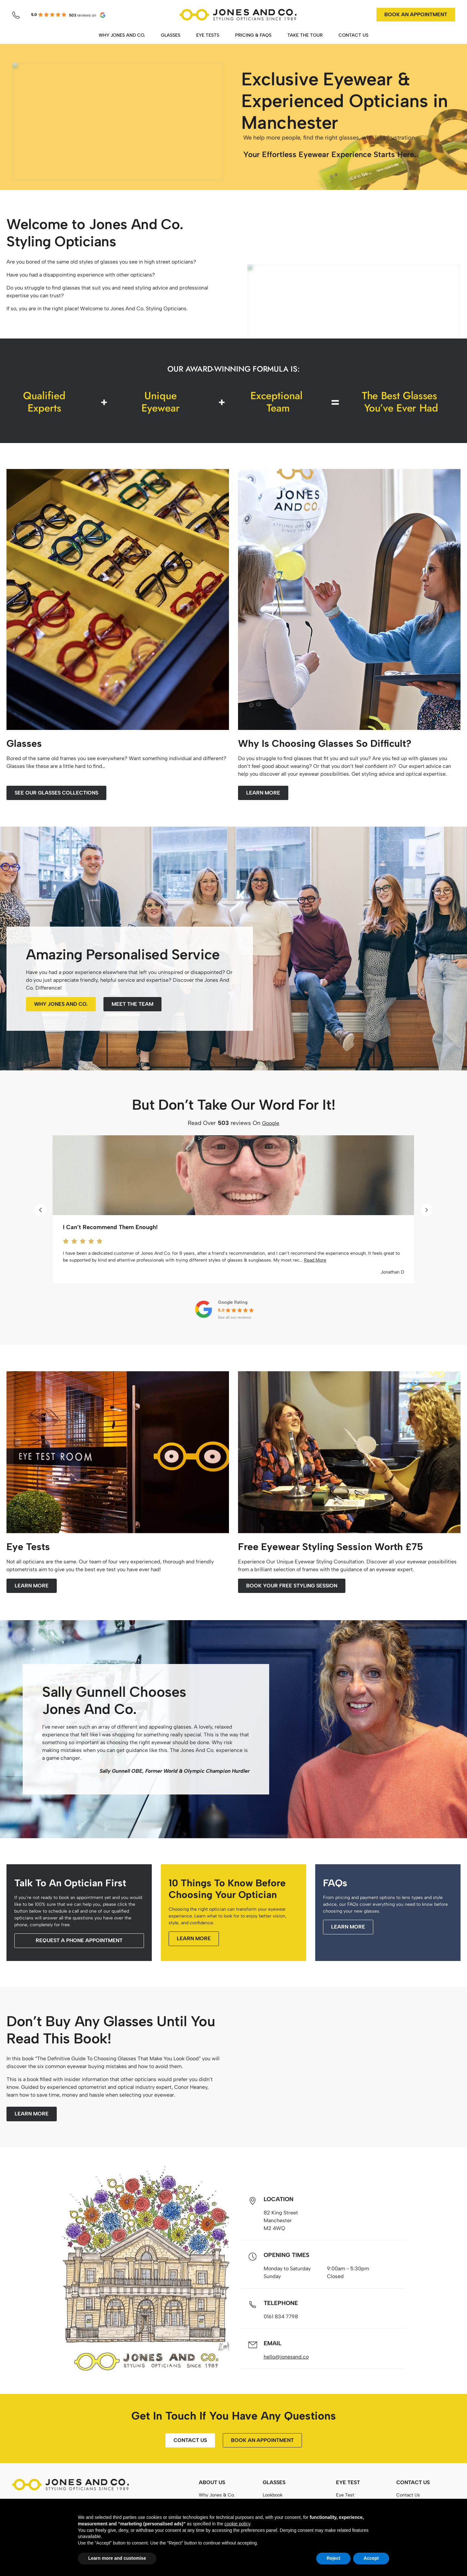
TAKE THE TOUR (305, 35)
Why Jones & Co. (217, 2495)
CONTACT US (353, 35)
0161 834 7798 (281, 2316)
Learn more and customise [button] (117, 2558)
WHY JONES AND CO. (122, 35)
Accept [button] (371, 2558)
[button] (40, 1210)
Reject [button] (333, 2558)
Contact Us (408, 2495)
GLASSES (170, 35)
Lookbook (272, 2495)
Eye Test (345, 2495)
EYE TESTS (207, 35)
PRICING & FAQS (253, 35)
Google (270, 1123)
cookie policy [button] (237, 2523)
